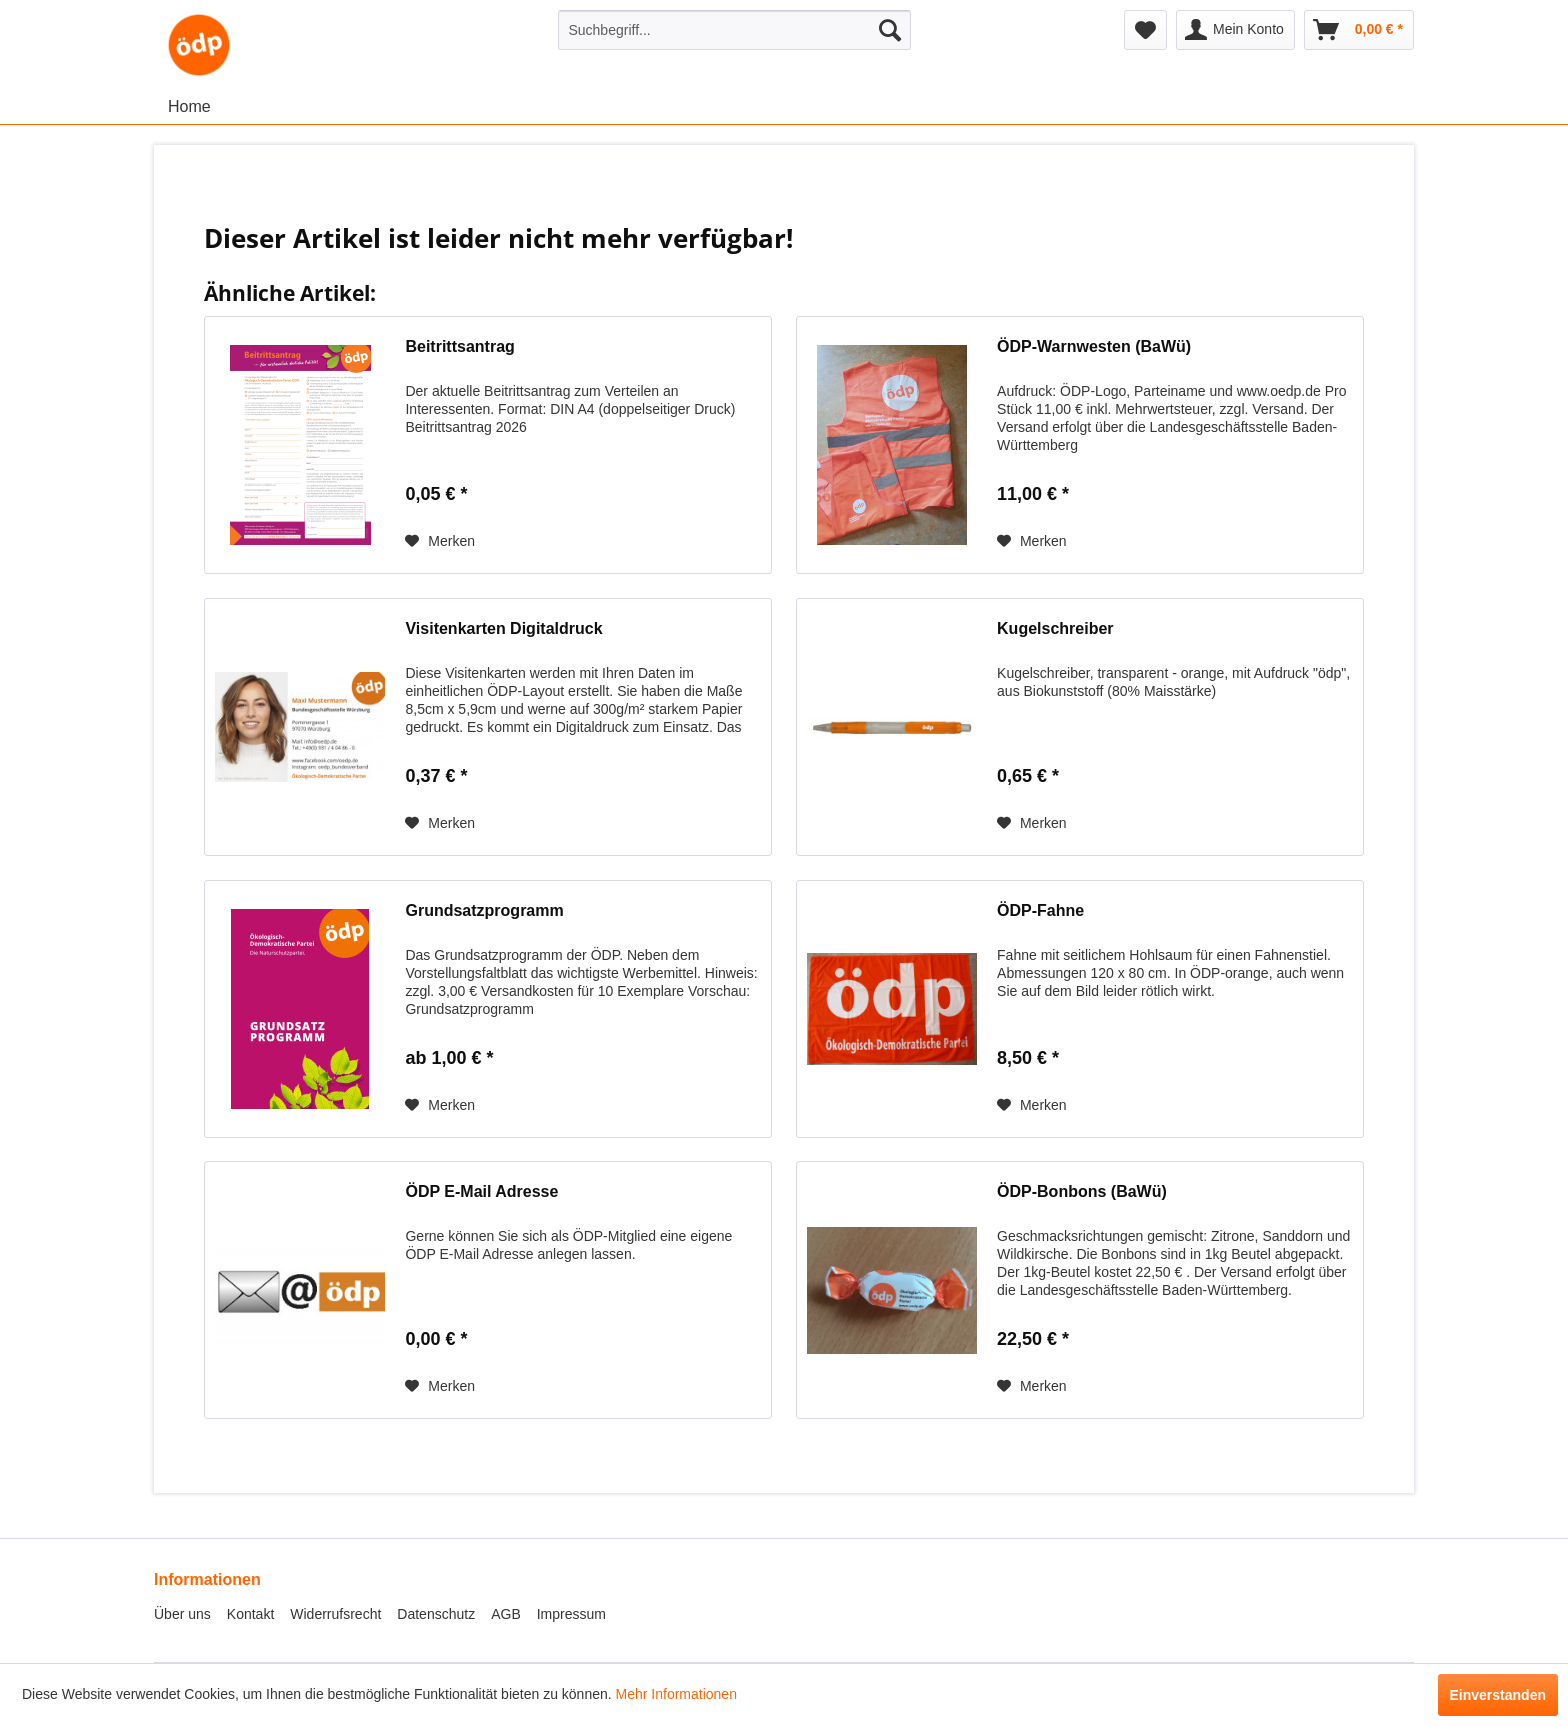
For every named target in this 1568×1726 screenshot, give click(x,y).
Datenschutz (436, 1614)
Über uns (182, 1614)
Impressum (571, 1614)
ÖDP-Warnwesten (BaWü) (1094, 346)
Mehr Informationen (676, 1694)
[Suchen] (890, 30)
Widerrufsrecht (335, 1614)
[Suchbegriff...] (734, 30)
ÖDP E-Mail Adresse (481, 1191)
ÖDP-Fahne (1040, 910)
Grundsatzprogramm (484, 910)
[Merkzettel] (1145, 30)
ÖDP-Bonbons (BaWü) (1082, 1191)
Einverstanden (1498, 1695)
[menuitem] (734, 30)
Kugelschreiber (1055, 628)
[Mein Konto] (1235, 30)
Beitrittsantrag (459, 346)
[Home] (189, 107)
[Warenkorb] (1359, 30)
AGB (506, 1614)
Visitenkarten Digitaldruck (503, 628)
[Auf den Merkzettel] (440, 541)
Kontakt (250, 1614)
